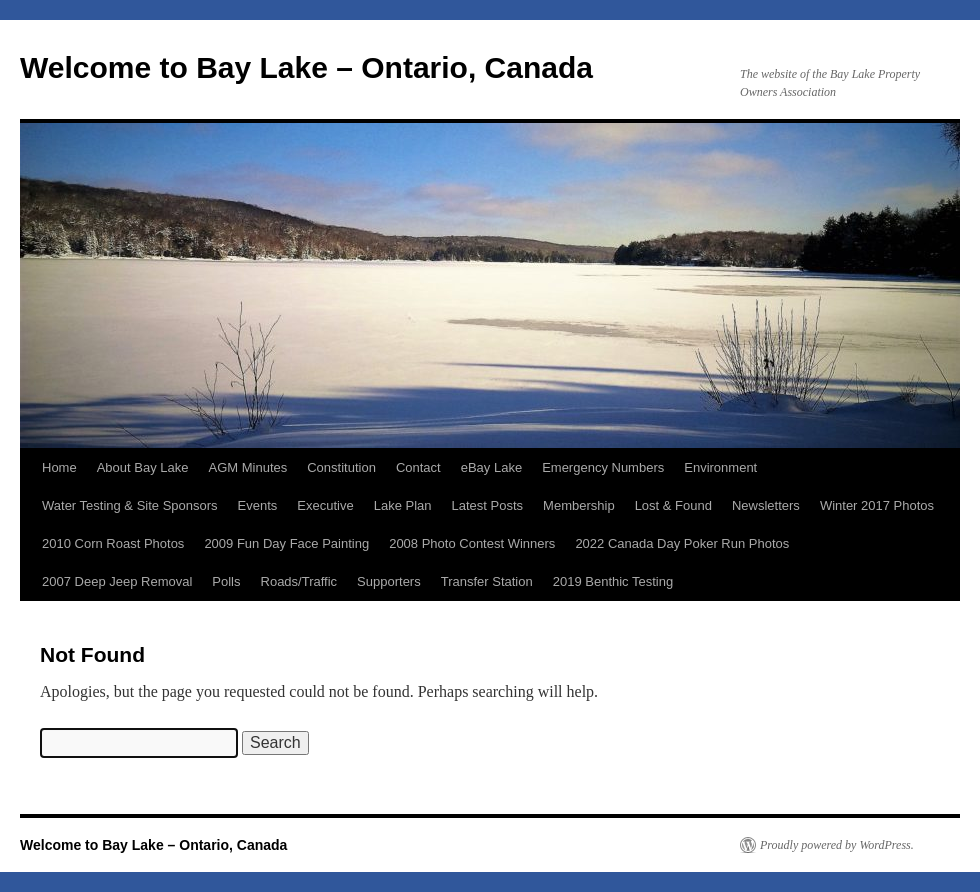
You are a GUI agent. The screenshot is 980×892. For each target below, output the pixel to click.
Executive (325, 505)
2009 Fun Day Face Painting (286, 543)
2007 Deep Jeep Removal (117, 581)
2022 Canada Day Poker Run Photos (682, 543)
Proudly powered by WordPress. (837, 845)
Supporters (389, 581)
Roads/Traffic (299, 581)
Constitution (341, 467)
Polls (226, 581)
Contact (418, 467)
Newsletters (766, 505)
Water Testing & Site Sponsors (130, 505)
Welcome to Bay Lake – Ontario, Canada (306, 67)
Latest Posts (488, 505)
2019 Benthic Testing (613, 581)
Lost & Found (673, 505)
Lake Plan (403, 505)
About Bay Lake (143, 467)
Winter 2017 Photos (877, 505)
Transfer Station (487, 581)
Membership (579, 505)
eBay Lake (491, 467)
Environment (720, 467)
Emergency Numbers (603, 467)
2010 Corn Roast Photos (113, 543)
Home (59, 467)
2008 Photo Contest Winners (472, 543)
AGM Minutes (247, 467)
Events (258, 505)
